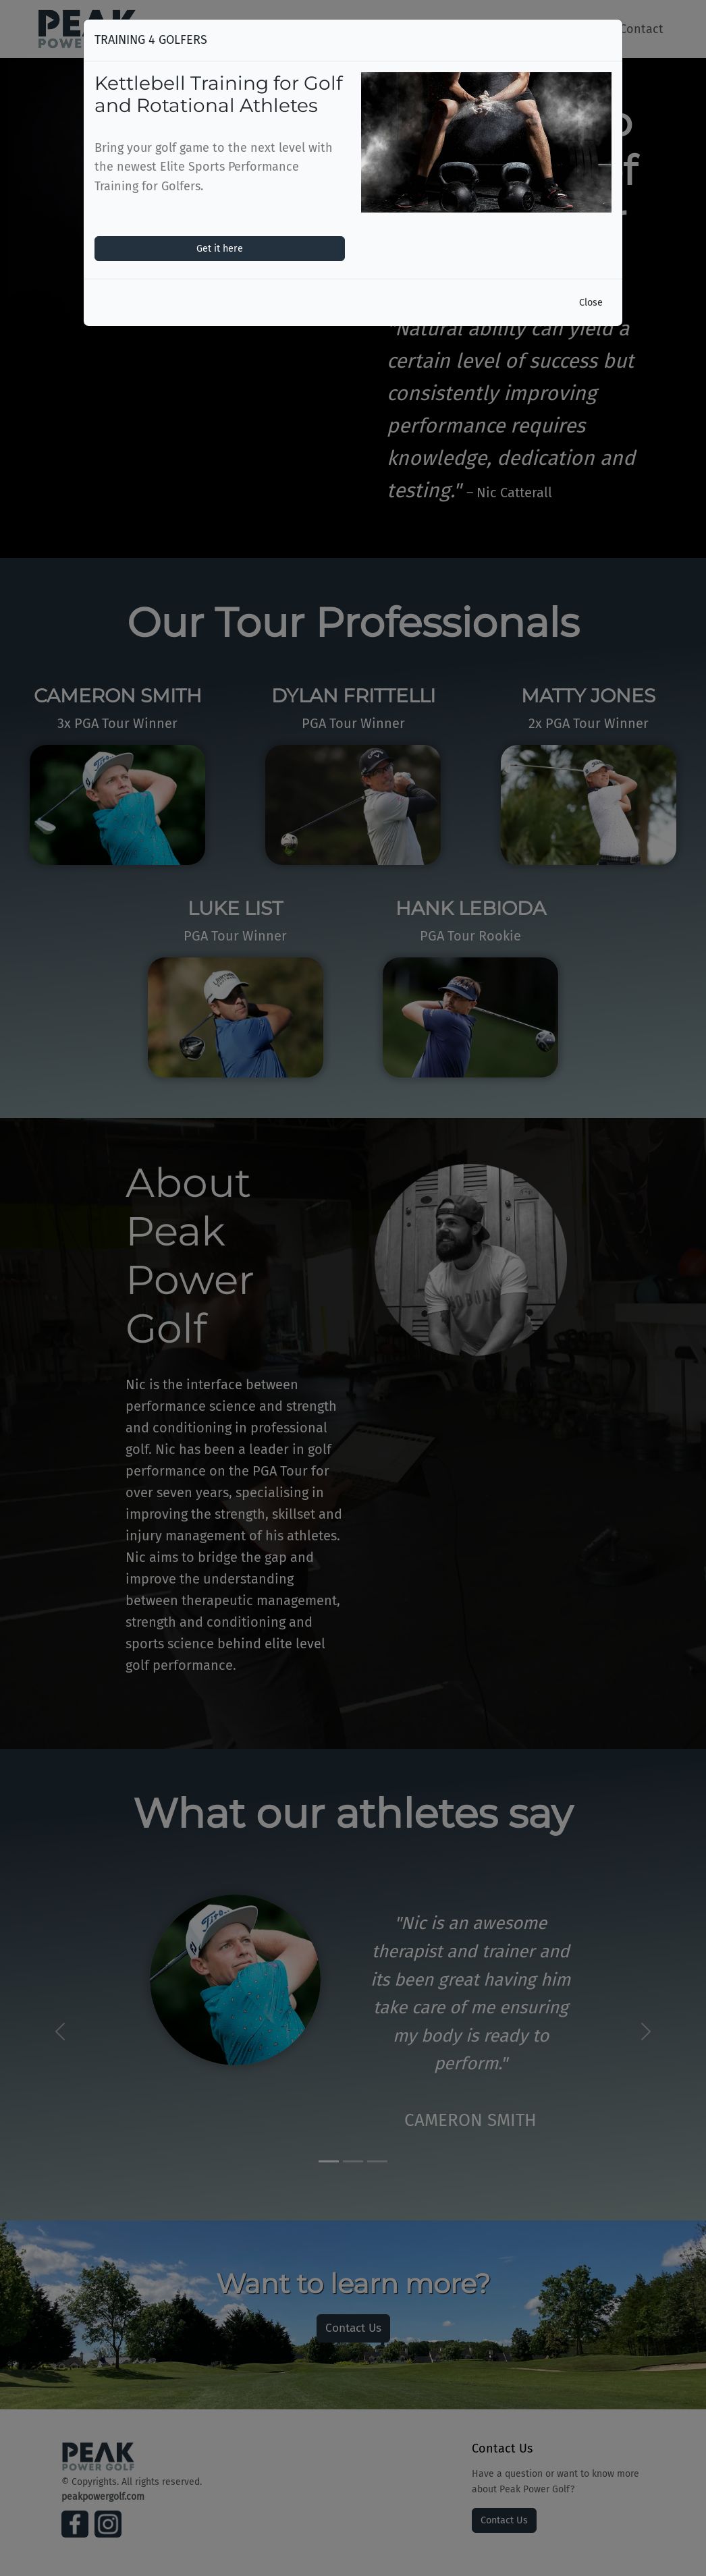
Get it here (219, 248)
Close (591, 302)
